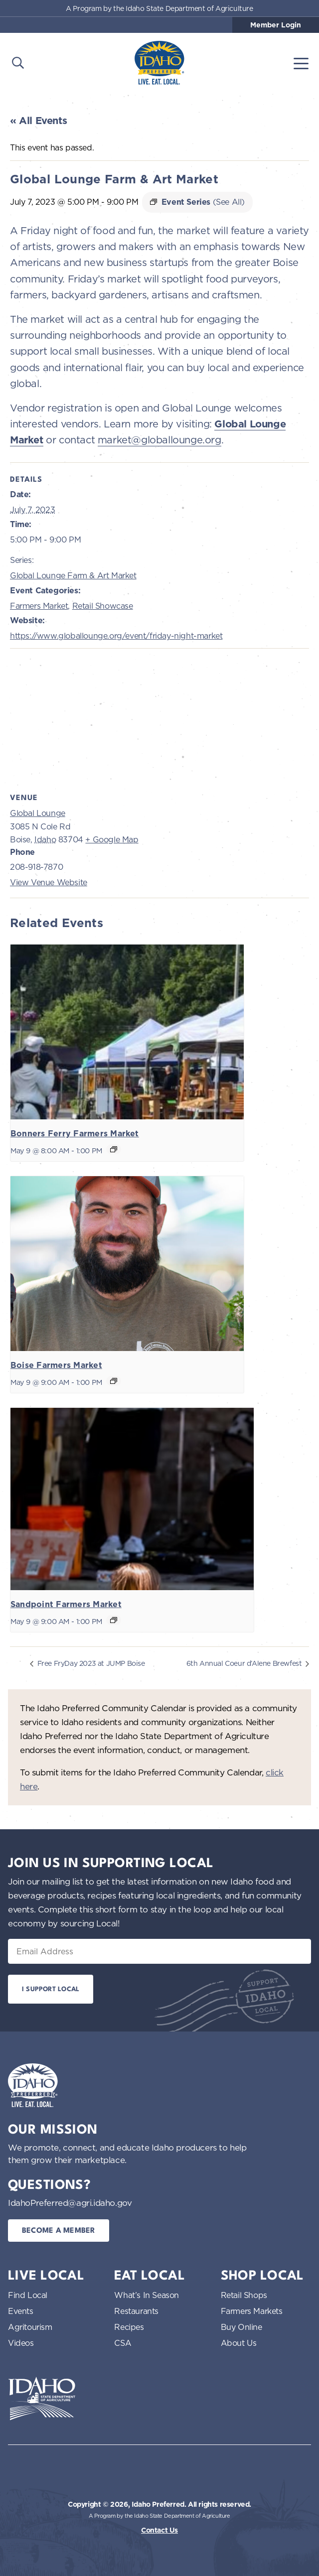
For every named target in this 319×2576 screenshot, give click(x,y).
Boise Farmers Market (56, 1365)
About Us (239, 2343)
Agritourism (30, 2327)
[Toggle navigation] (301, 63)
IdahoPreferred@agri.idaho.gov (70, 2202)
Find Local (27, 2295)
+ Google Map (111, 839)
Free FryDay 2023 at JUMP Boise (90, 1663)
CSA (122, 2343)
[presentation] (127, 1032)
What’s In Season (146, 2295)
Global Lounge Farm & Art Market (73, 575)
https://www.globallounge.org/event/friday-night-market (116, 636)
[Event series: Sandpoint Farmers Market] (113, 1620)
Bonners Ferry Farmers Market (74, 1133)
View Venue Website (48, 882)
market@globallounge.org (159, 439)
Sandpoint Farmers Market (66, 1604)
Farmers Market (39, 606)
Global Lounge (37, 813)
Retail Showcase (102, 606)
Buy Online (241, 2327)
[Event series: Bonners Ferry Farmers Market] (113, 1149)
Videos (21, 2343)
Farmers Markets (252, 2311)
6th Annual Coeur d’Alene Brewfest (245, 1663)
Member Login (275, 24)
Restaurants (136, 2311)
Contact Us (159, 2530)
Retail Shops (244, 2295)
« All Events (38, 120)
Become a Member (58, 2231)
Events (20, 2311)
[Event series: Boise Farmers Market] (113, 1381)
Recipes (129, 2327)
